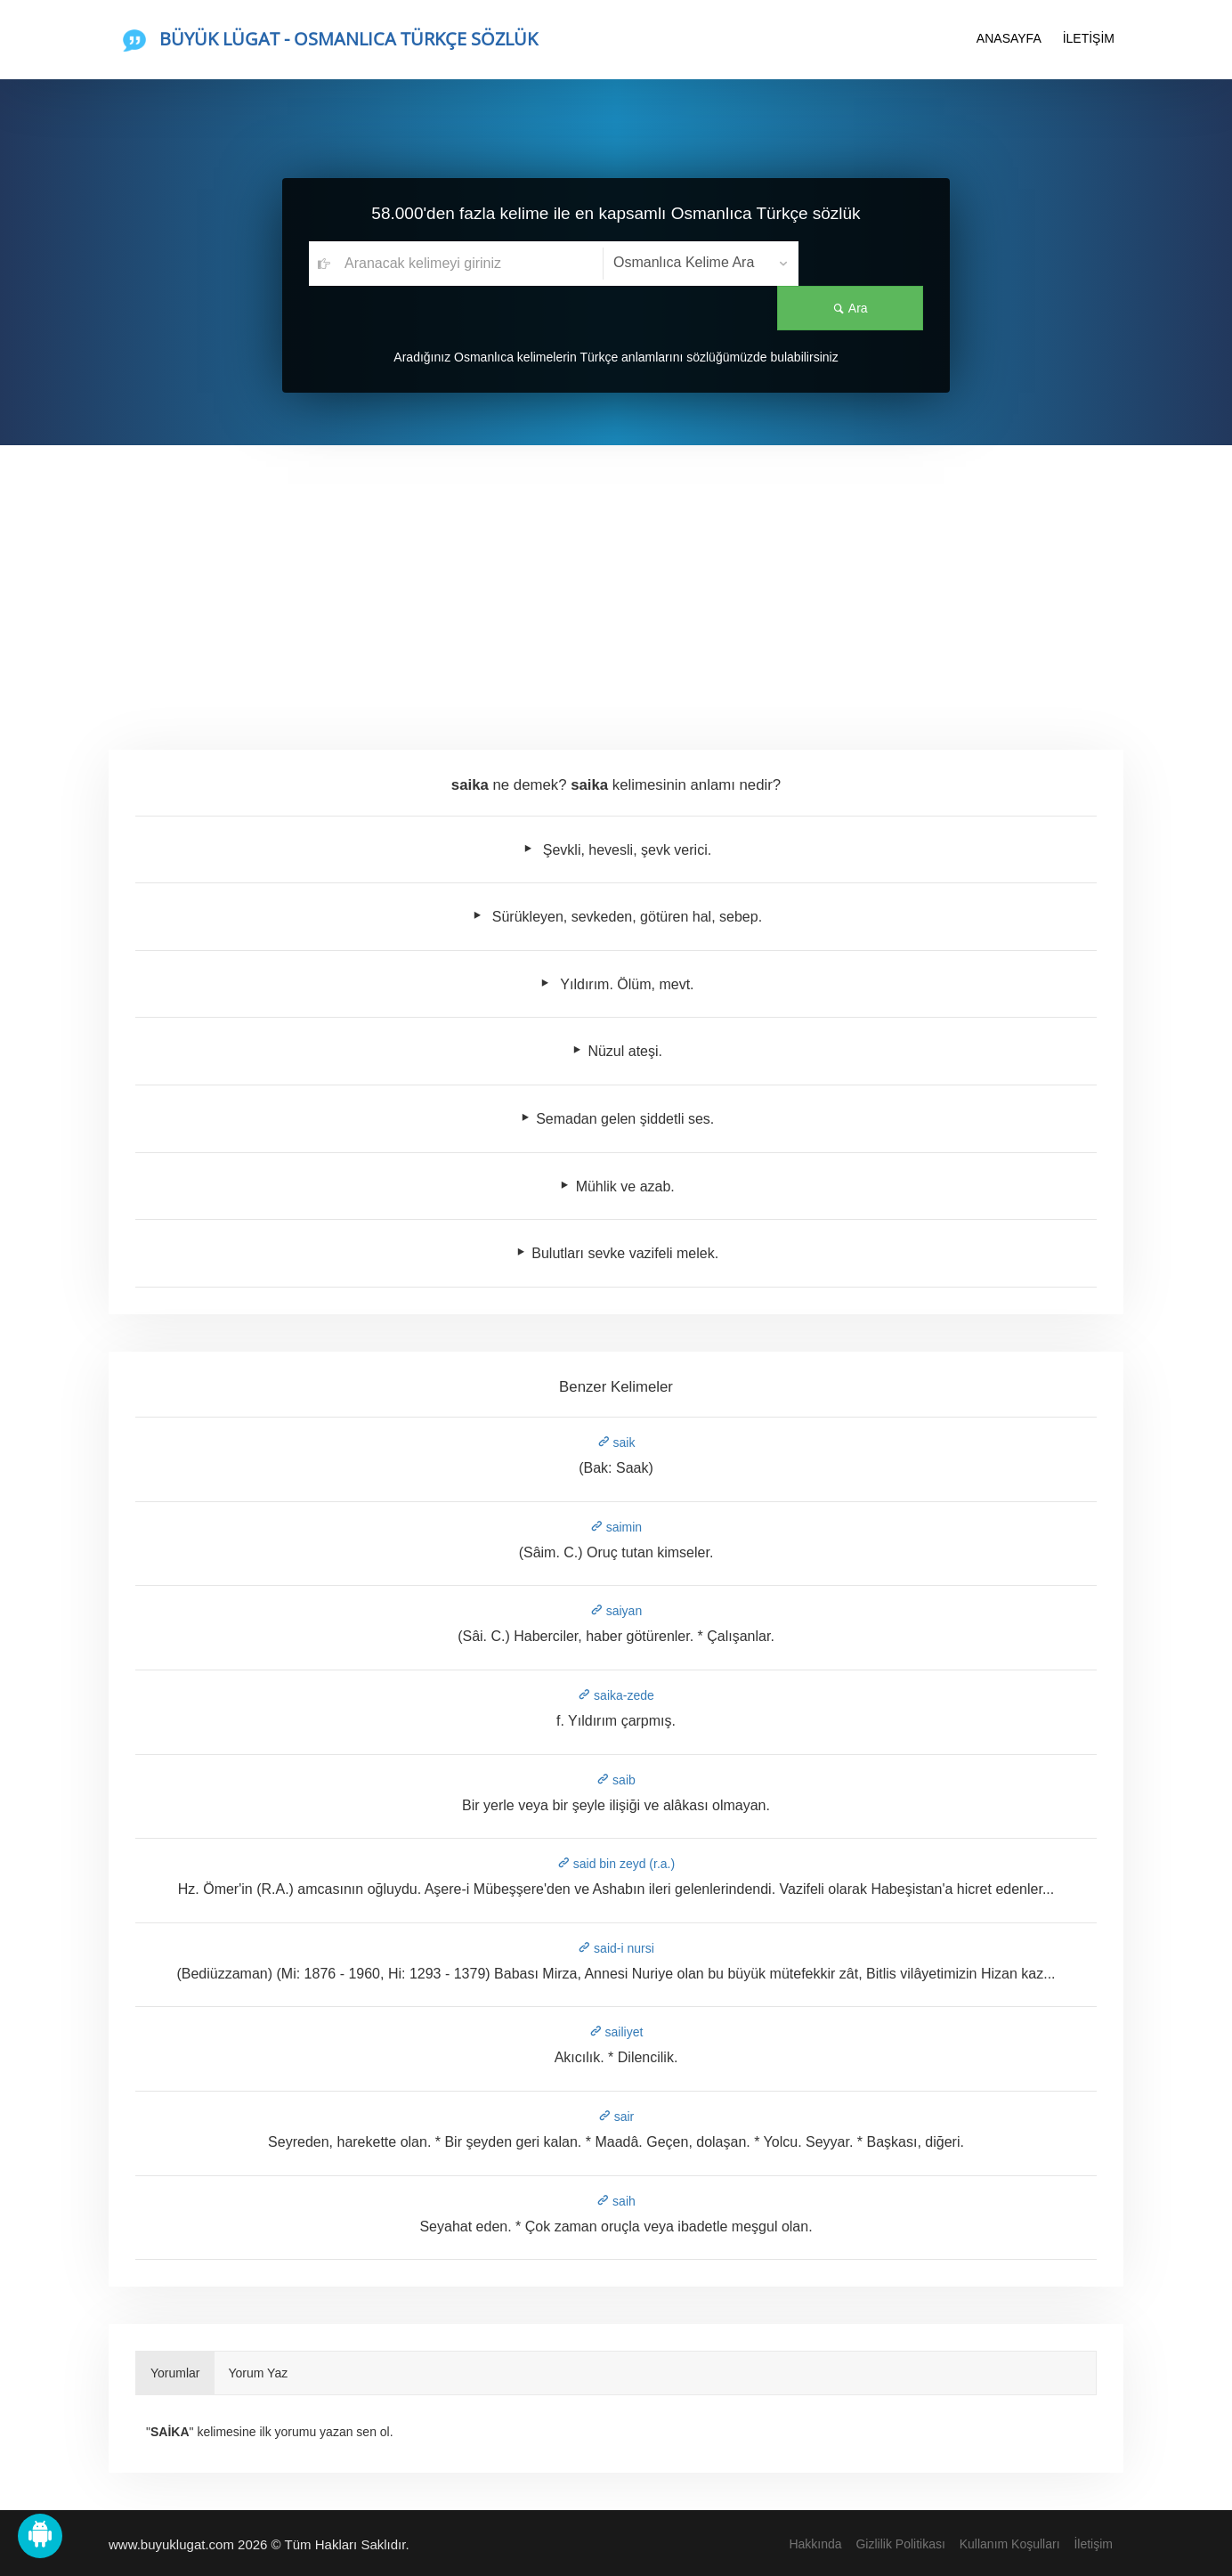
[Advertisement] (616, 578)
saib (616, 1780)
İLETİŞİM (1088, 38)
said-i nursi (616, 1948)
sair (616, 2116)
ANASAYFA (1009, 38)
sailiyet (616, 2032)
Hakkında (815, 2544)
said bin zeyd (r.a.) (616, 1864)
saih (616, 2201)
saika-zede (616, 1695)
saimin (616, 1527)
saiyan (616, 1611)
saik (616, 1442)
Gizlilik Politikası (899, 2544)
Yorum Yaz (258, 2373)
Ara (861, 263)
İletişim (1093, 2544)
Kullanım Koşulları (1010, 2544)
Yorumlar (175, 2373)
